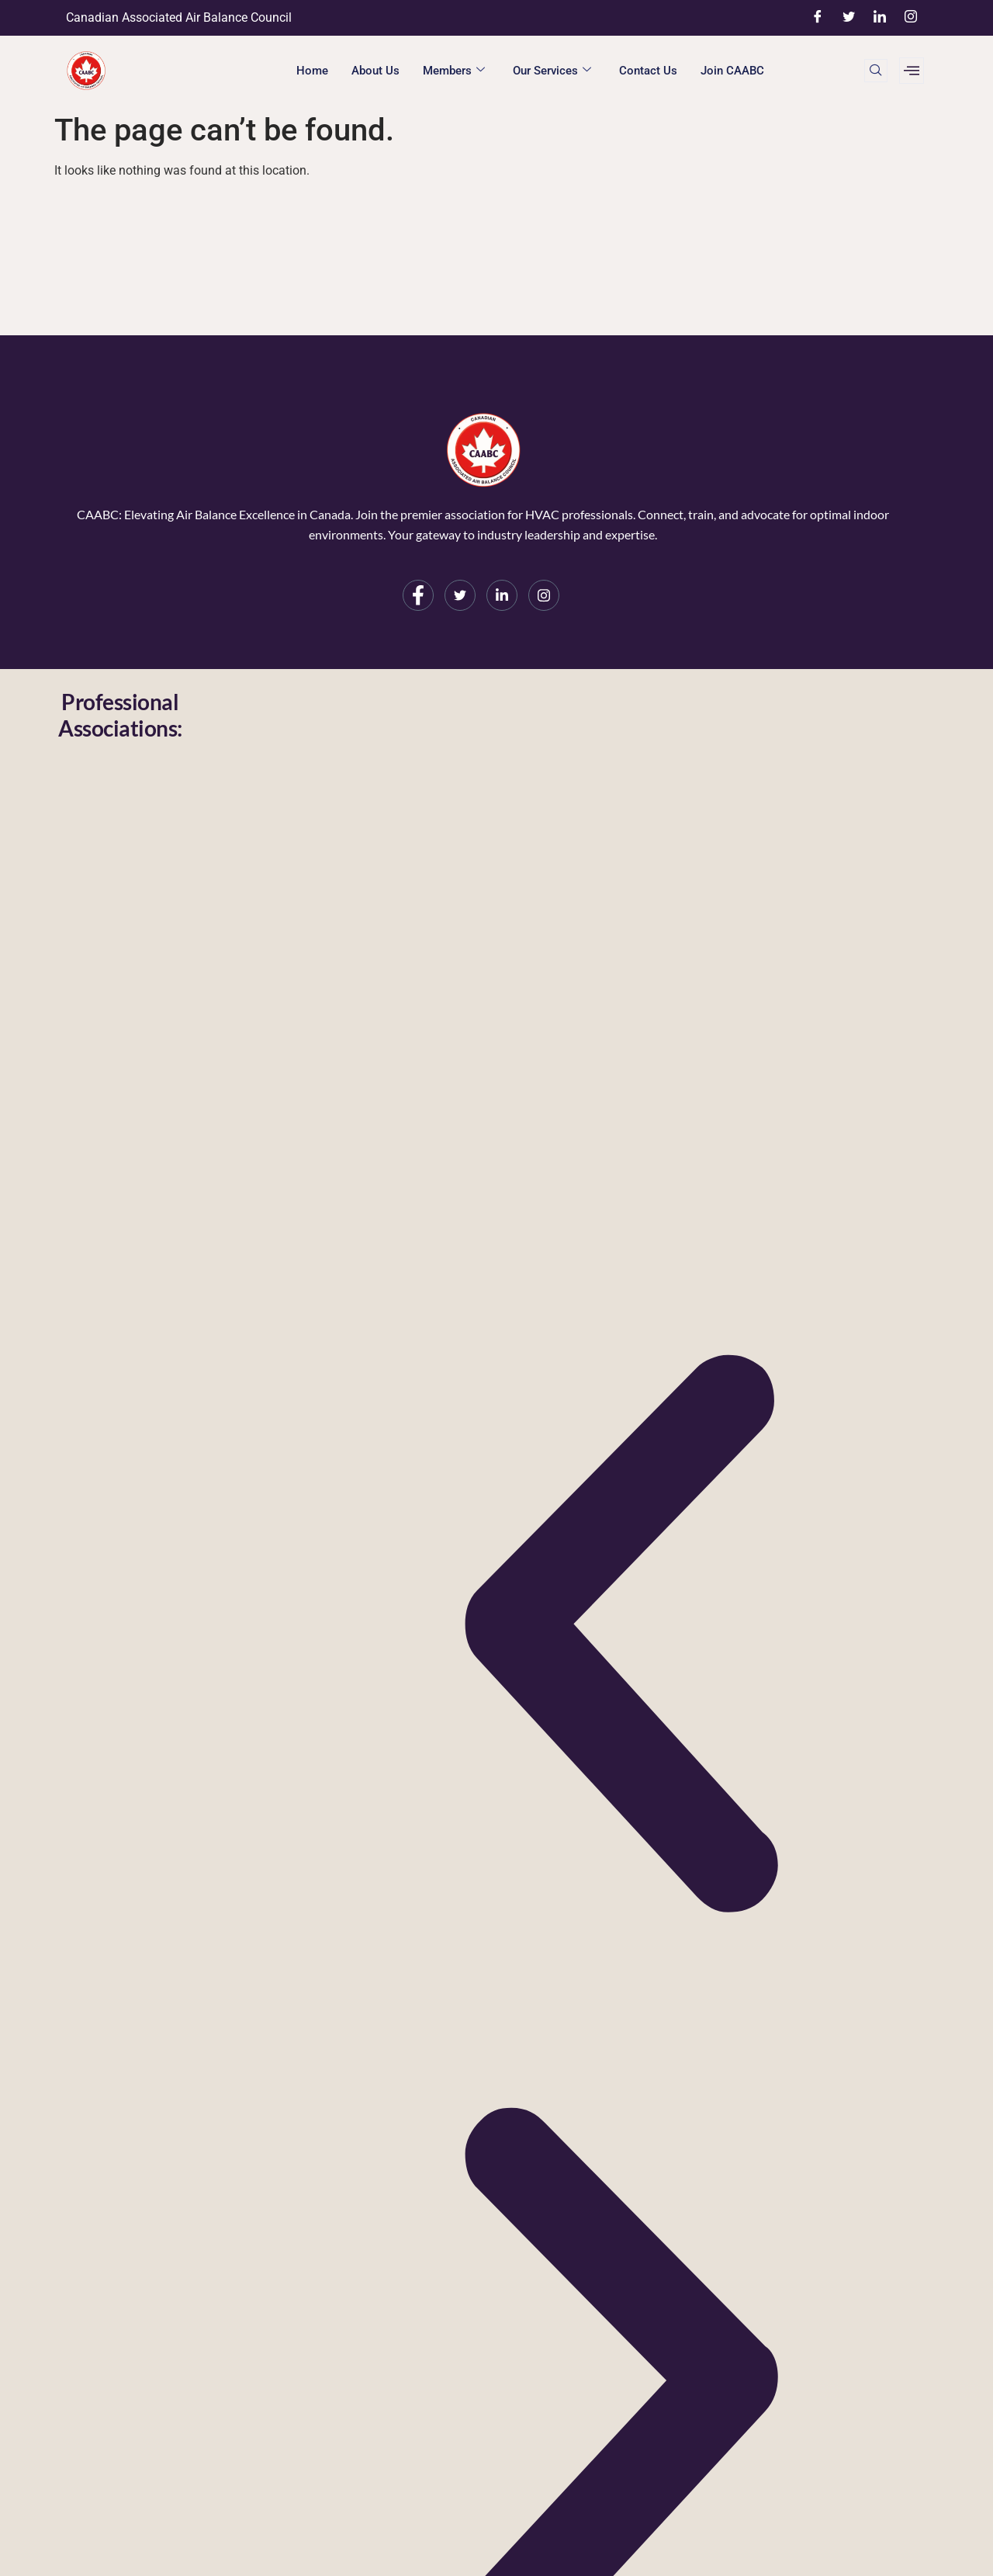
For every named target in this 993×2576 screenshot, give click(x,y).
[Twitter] (848, 17)
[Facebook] (817, 17)
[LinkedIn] (879, 17)
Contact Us (648, 71)
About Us (375, 71)
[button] (619, 1638)
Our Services (552, 71)
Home (312, 71)
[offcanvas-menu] (911, 70)
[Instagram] (910, 17)
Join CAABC (732, 71)
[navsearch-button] (875, 70)
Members (454, 71)
